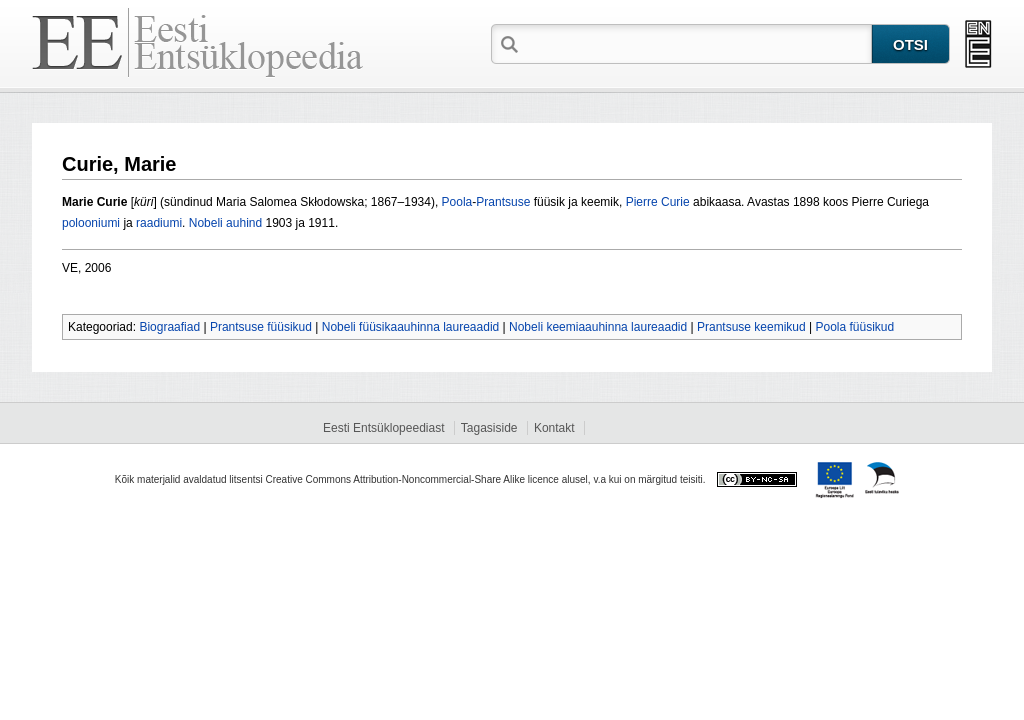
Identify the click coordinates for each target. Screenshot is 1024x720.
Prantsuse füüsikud (261, 327)
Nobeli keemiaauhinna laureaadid (598, 327)
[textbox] (697, 43)
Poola (457, 202)
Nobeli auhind (225, 223)
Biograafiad (169, 327)
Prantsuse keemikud (751, 327)
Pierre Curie (658, 202)
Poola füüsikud (854, 327)
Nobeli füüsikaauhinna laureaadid (410, 327)
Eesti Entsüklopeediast (383, 428)
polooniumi (91, 223)
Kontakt (554, 428)
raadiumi (159, 223)
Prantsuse (503, 202)
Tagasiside (489, 428)
